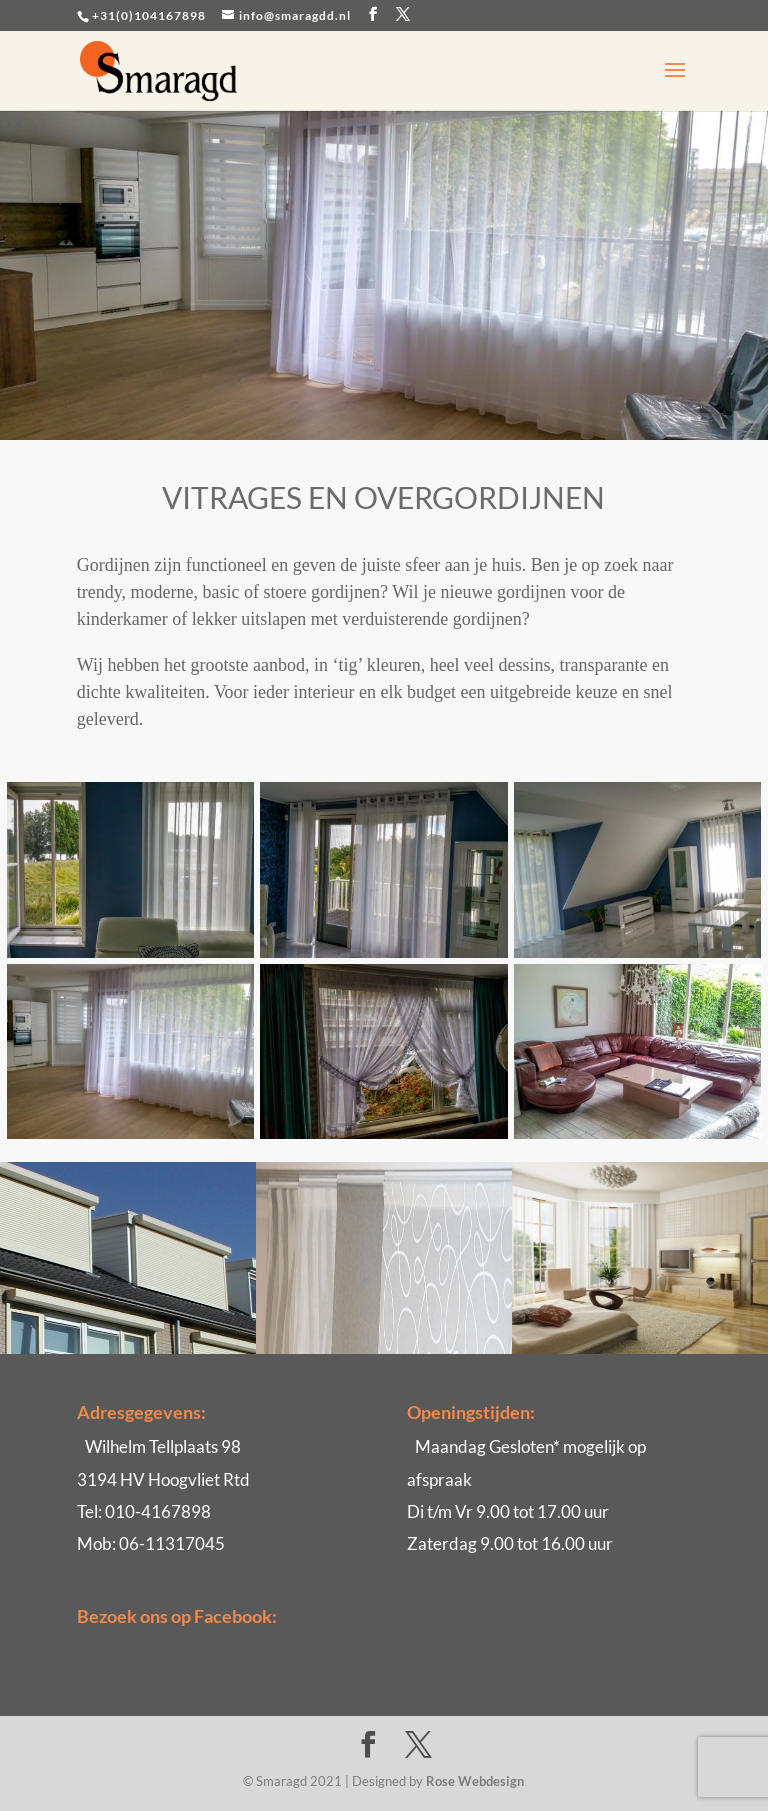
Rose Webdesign (475, 1781)
